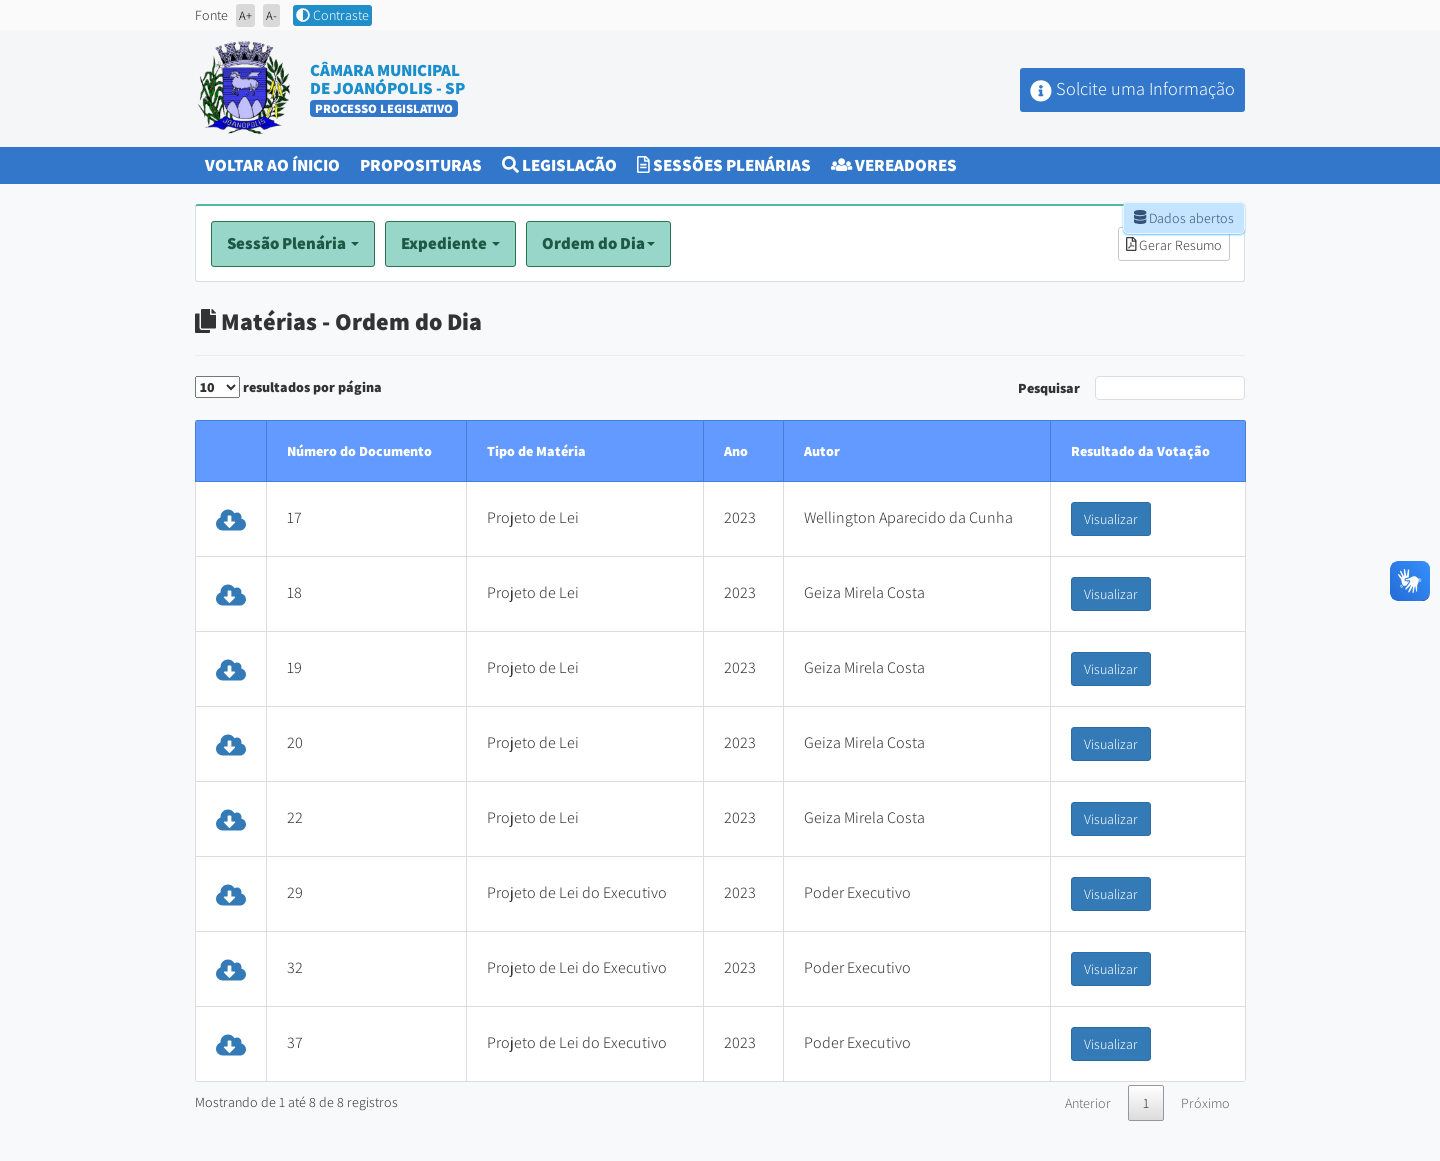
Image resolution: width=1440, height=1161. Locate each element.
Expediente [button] (450, 243)
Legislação (559, 165)
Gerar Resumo (1174, 245)
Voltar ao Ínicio (277, 163)
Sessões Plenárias (724, 165)
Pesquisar (1131, 388)
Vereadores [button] (894, 165)
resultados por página (288, 387)
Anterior (1088, 1103)
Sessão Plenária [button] (293, 243)
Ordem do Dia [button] (598, 243)
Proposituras (426, 163)
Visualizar (1111, 519)
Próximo (1205, 1103)
